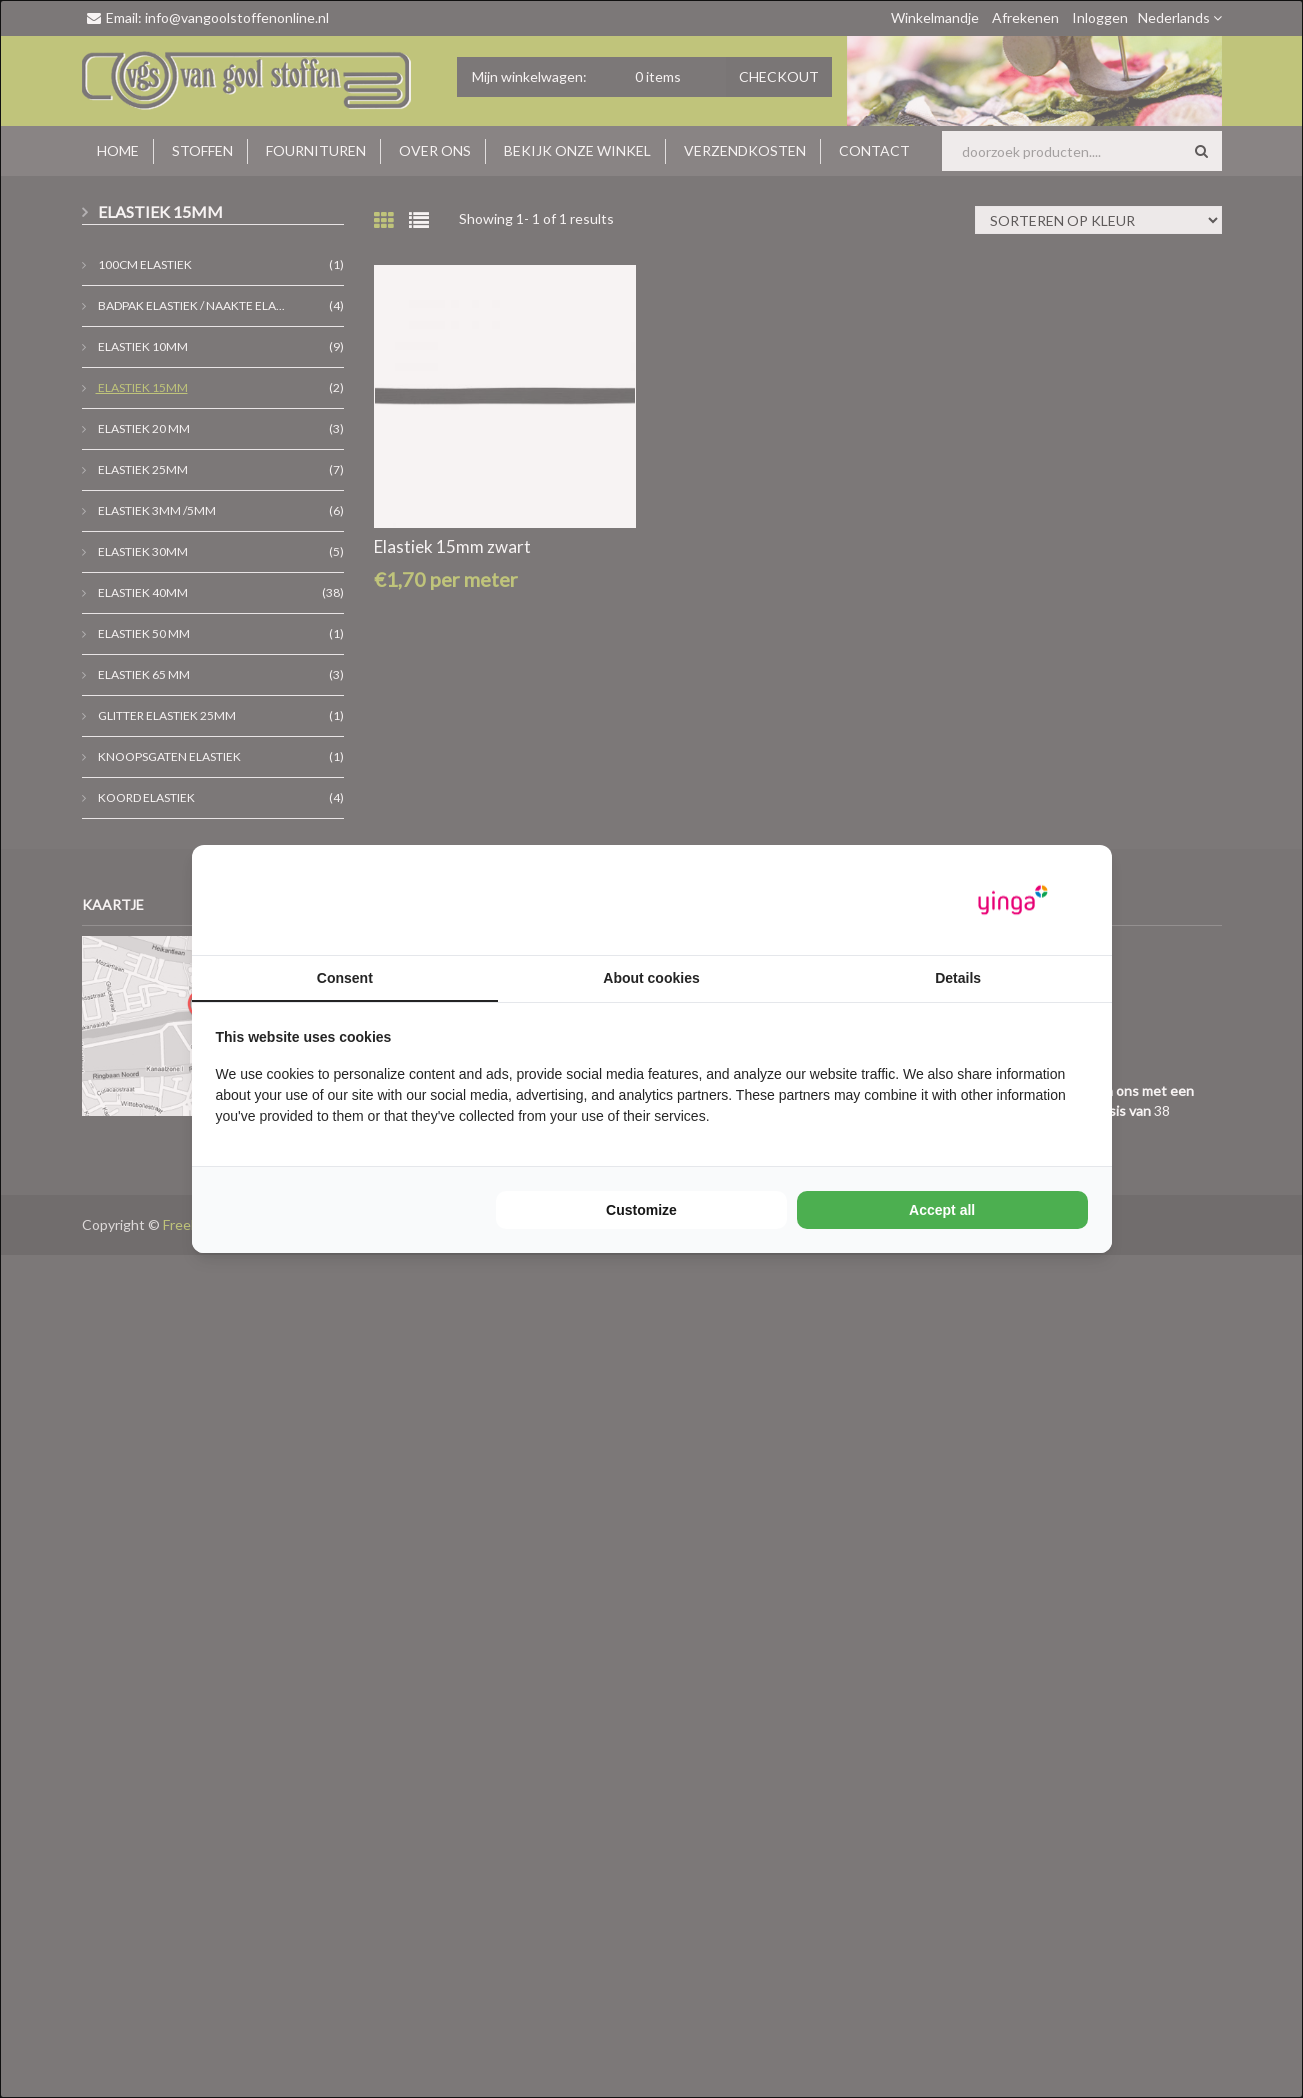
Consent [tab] (345, 978)
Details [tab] (958, 978)
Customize (641, 1210)
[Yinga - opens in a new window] (1013, 900)
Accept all (942, 1210)
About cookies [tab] (651, 978)
